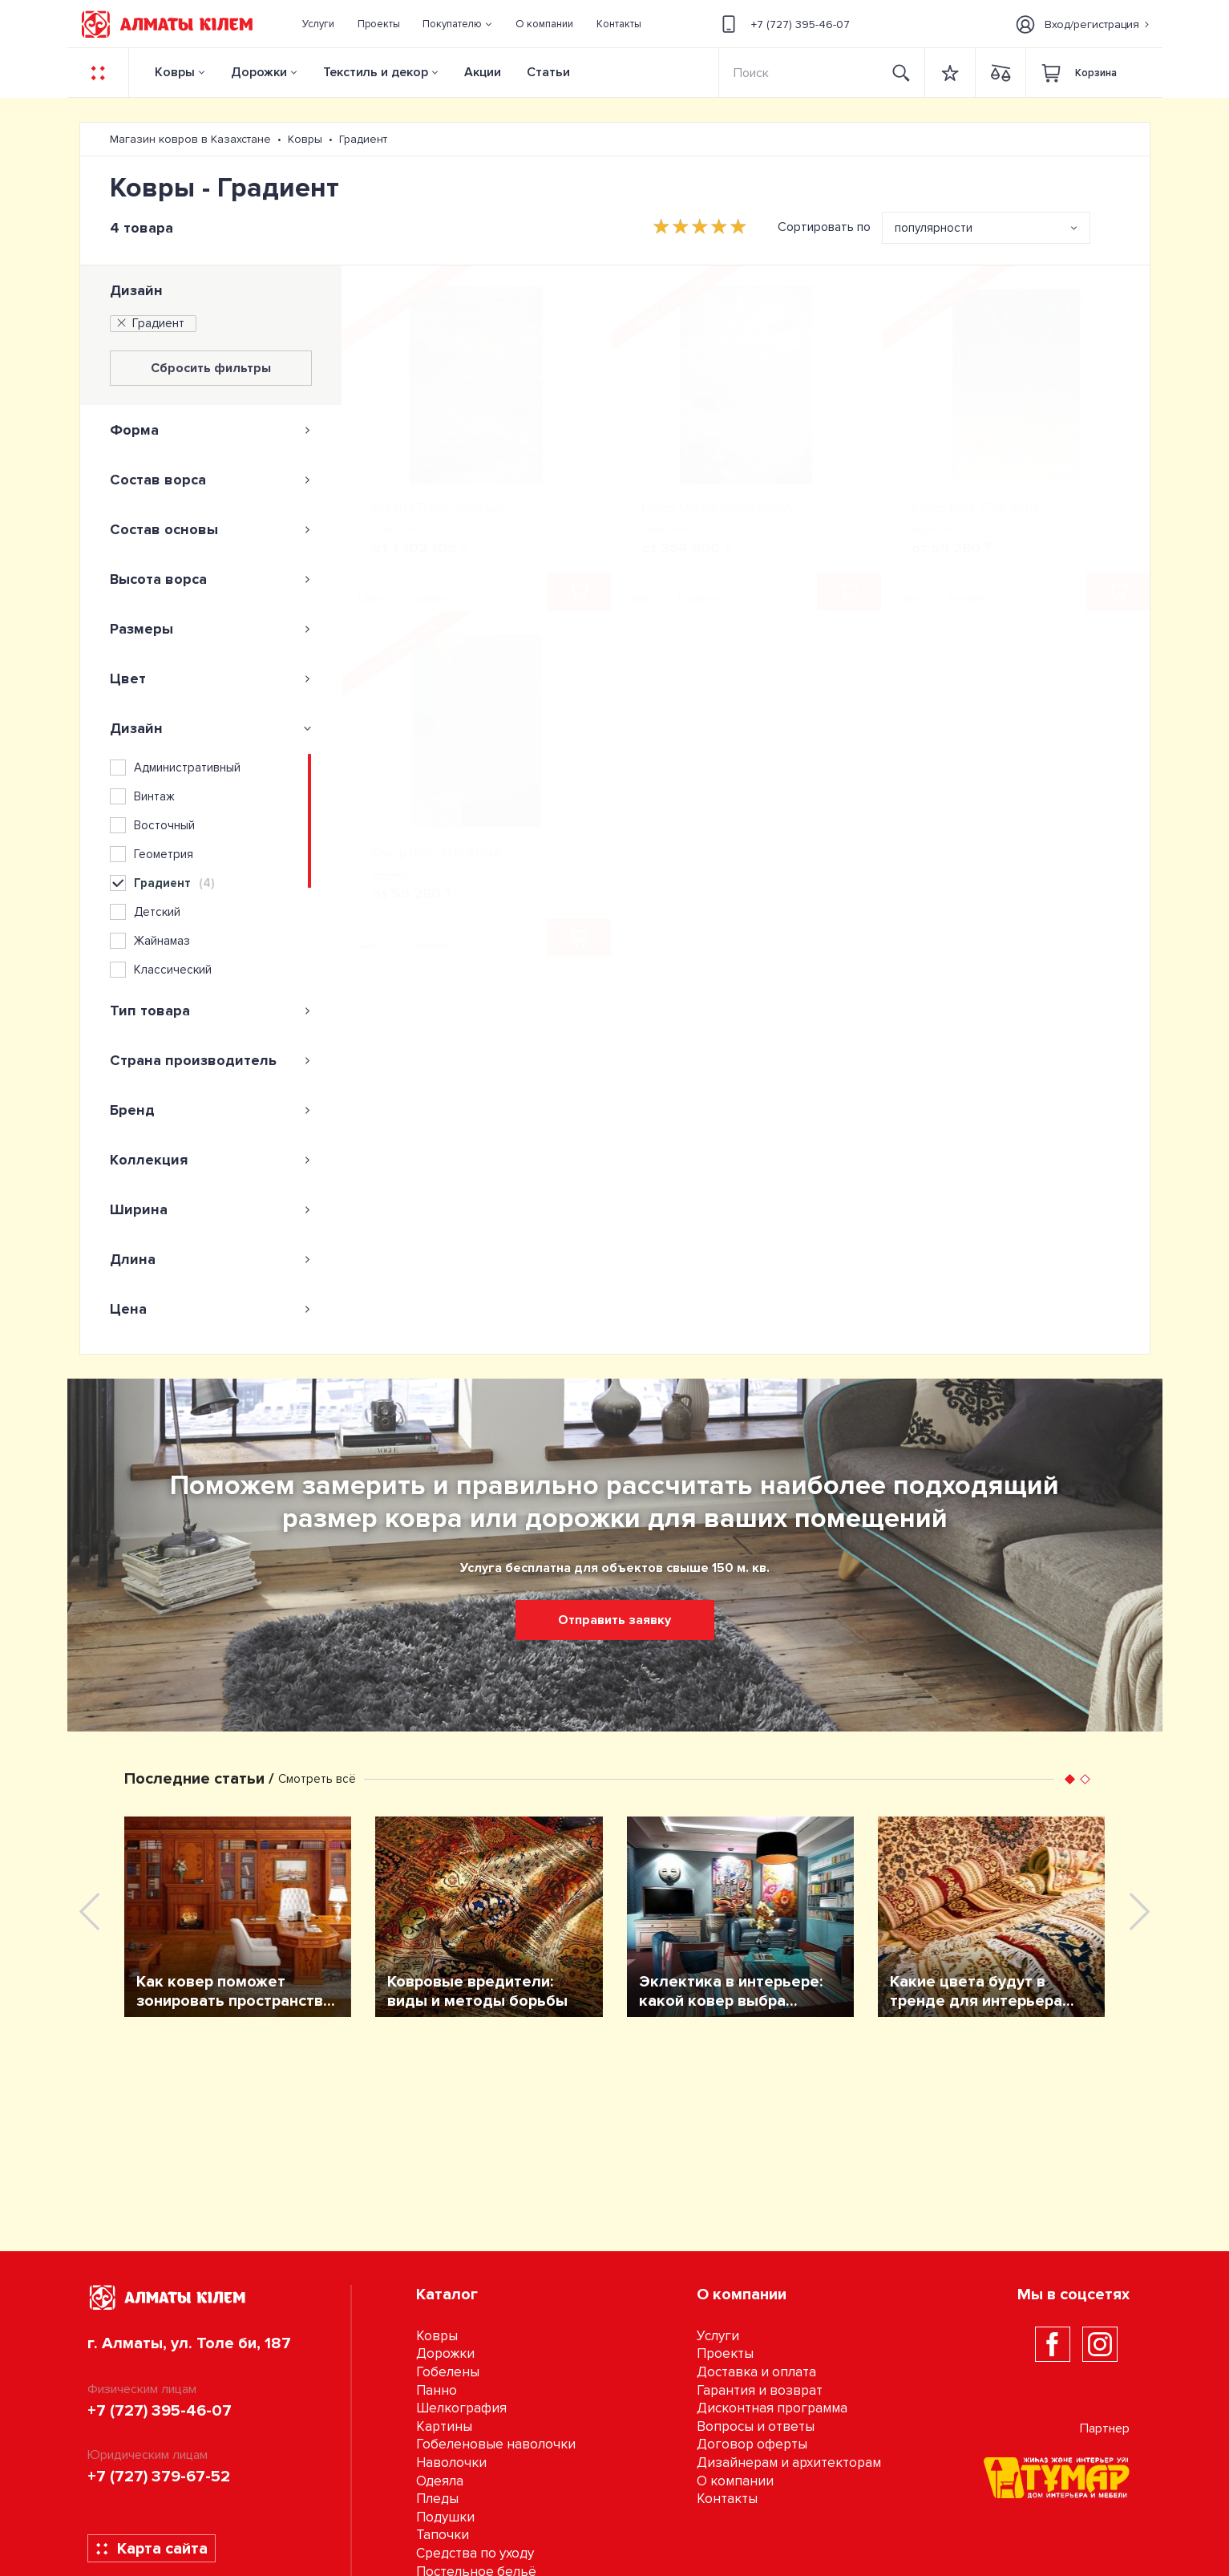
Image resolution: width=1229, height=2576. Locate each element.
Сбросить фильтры (211, 368)
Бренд (211, 1110)
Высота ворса (211, 579)
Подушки (445, 2517)
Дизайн (136, 290)
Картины (444, 2426)
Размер (429, 599)
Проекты (725, 2353)
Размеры (211, 629)
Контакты (727, 2498)
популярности (933, 228)
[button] (457, 24)
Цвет (211, 678)
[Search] (799, 72)
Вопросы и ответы (756, 2426)
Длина (211, 1259)
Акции (482, 72)
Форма (211, 430)
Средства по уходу (475, 2553)
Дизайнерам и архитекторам (789, 2462)
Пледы (437, 2498)
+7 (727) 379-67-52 (158, 2476)
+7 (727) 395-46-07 (783, 24)
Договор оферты (752, 2444)
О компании (735, 2481)
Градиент (149, 323)
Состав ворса (211, 479)
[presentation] (89, 1911)
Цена (211, 1309)
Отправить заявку (614, 1620)
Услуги (718, 2335)
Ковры (175, 72)
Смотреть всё (317, 1779)
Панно (436, 2390)
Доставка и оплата (756, 2371)
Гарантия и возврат (760, 2390)
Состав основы (211, 529)
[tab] (211, 430)
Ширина (211, 1209)
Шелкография (461, 2408)
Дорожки (259, 72)
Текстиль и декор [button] (375, 72)
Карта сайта (151, 2548)
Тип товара (211, 1010)
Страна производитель (211, 1060)
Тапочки (442, 2534)
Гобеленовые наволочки (496, 2444)
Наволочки (451, 2462)
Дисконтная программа (772, 2408)
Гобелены (447, 2371)
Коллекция (211, 1160)
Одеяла (439, 2481)
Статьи (548, 72)
